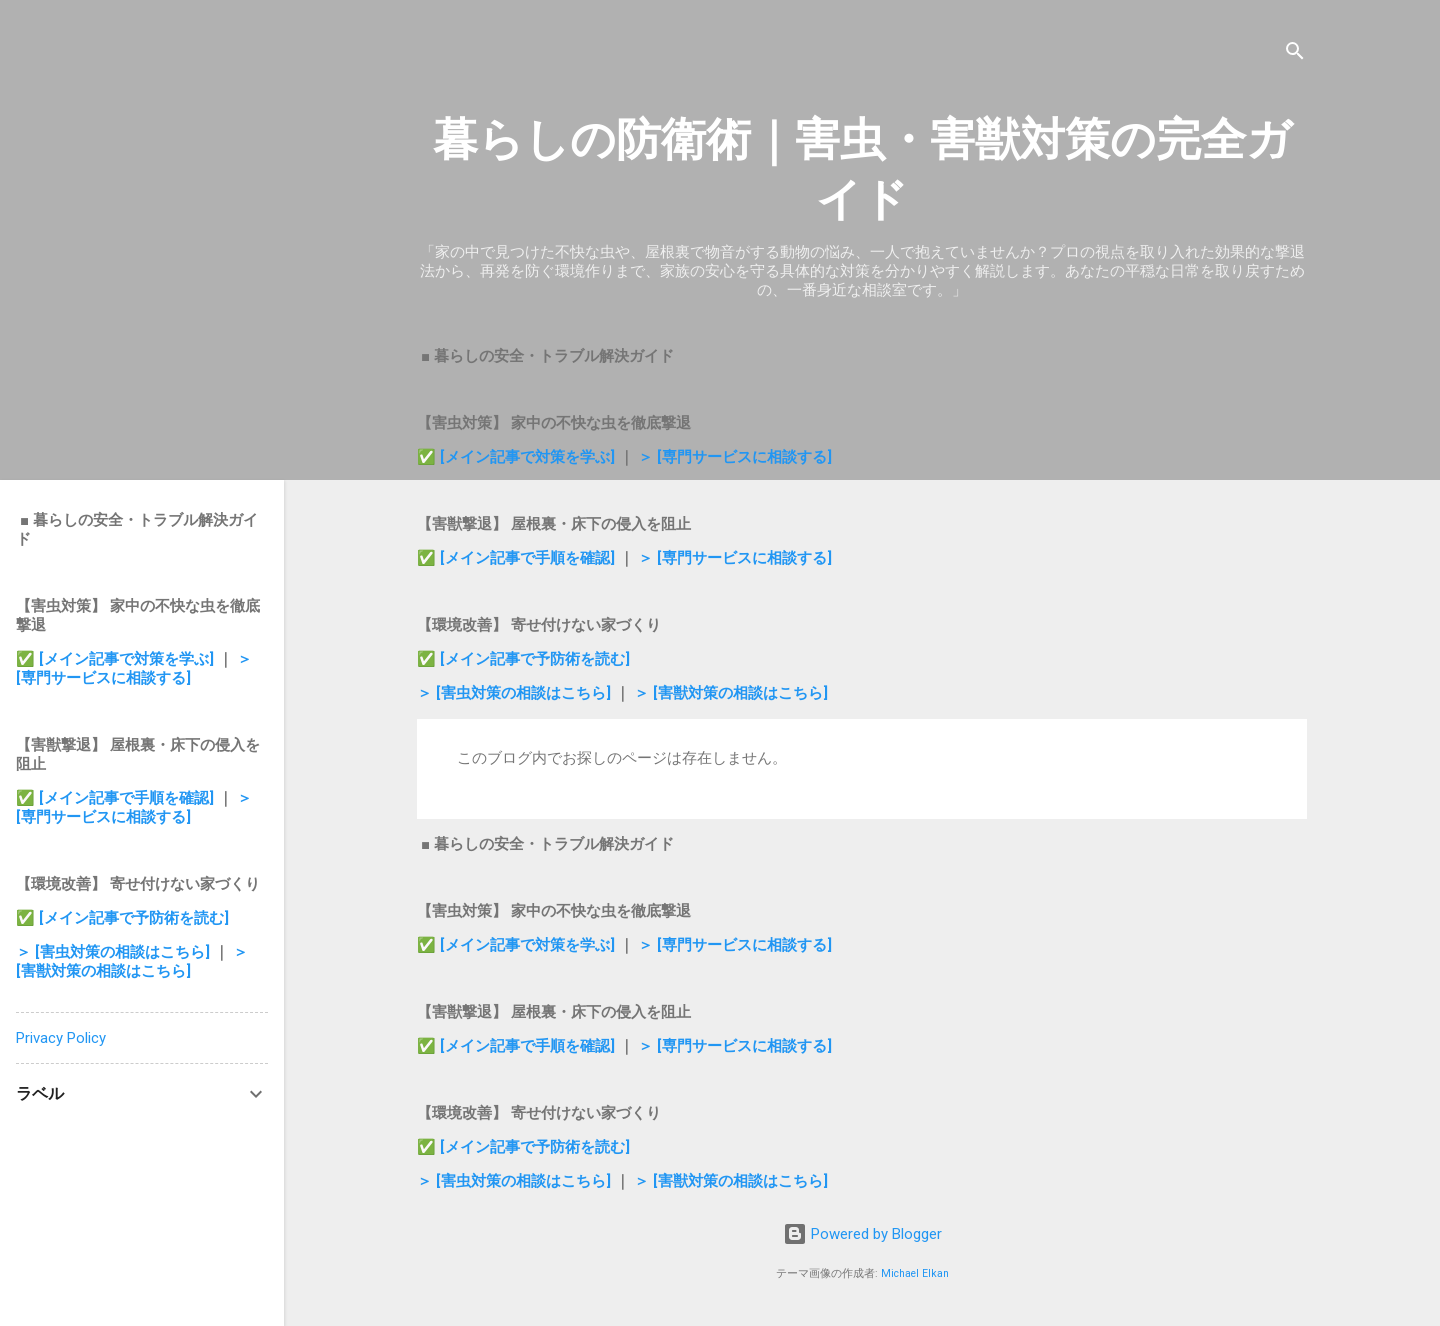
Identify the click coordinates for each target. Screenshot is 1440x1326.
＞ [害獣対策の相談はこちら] (731, 693)
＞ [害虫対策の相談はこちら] (516, 693)
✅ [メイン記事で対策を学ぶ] (518, 457)
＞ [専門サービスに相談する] (735, 457)
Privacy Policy (61, 1038)
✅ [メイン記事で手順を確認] (518, 558)
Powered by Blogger (862, 1234)
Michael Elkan (915, 1273)
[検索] (1295, 54)
